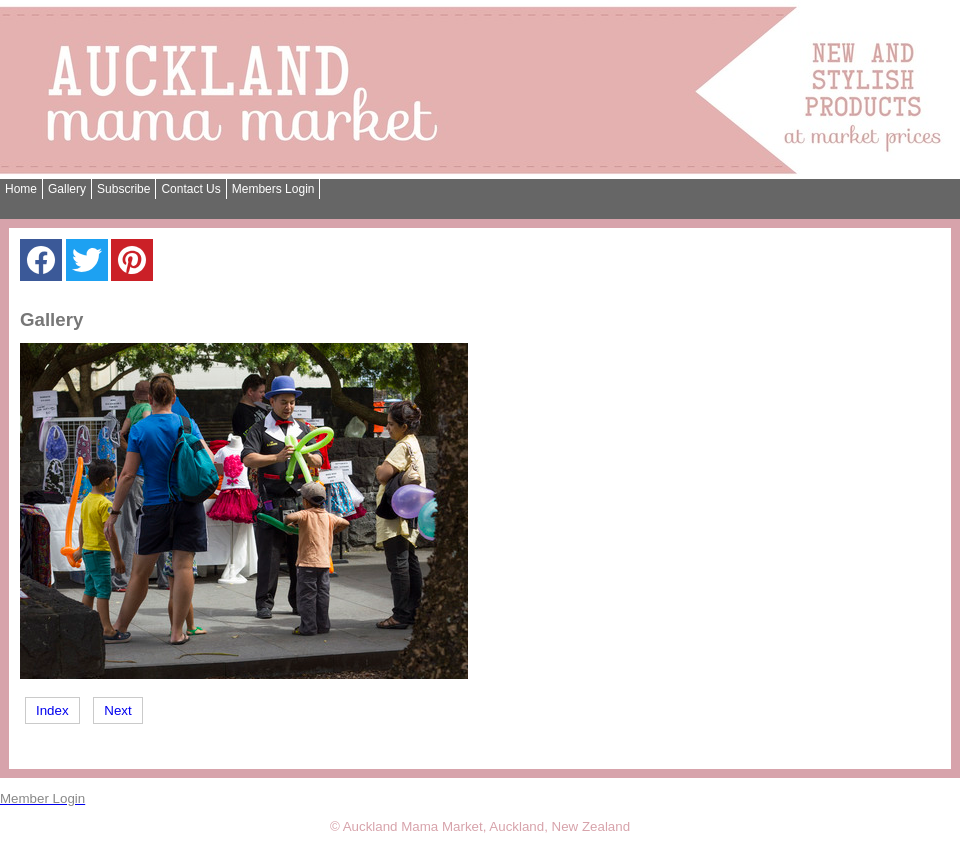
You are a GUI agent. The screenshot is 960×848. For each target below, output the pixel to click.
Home (21, 189)
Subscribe (123, 189)
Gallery (67, 189)
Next (117, 710)
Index (52, 710)
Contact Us (190, 189)
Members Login (273, 189)
